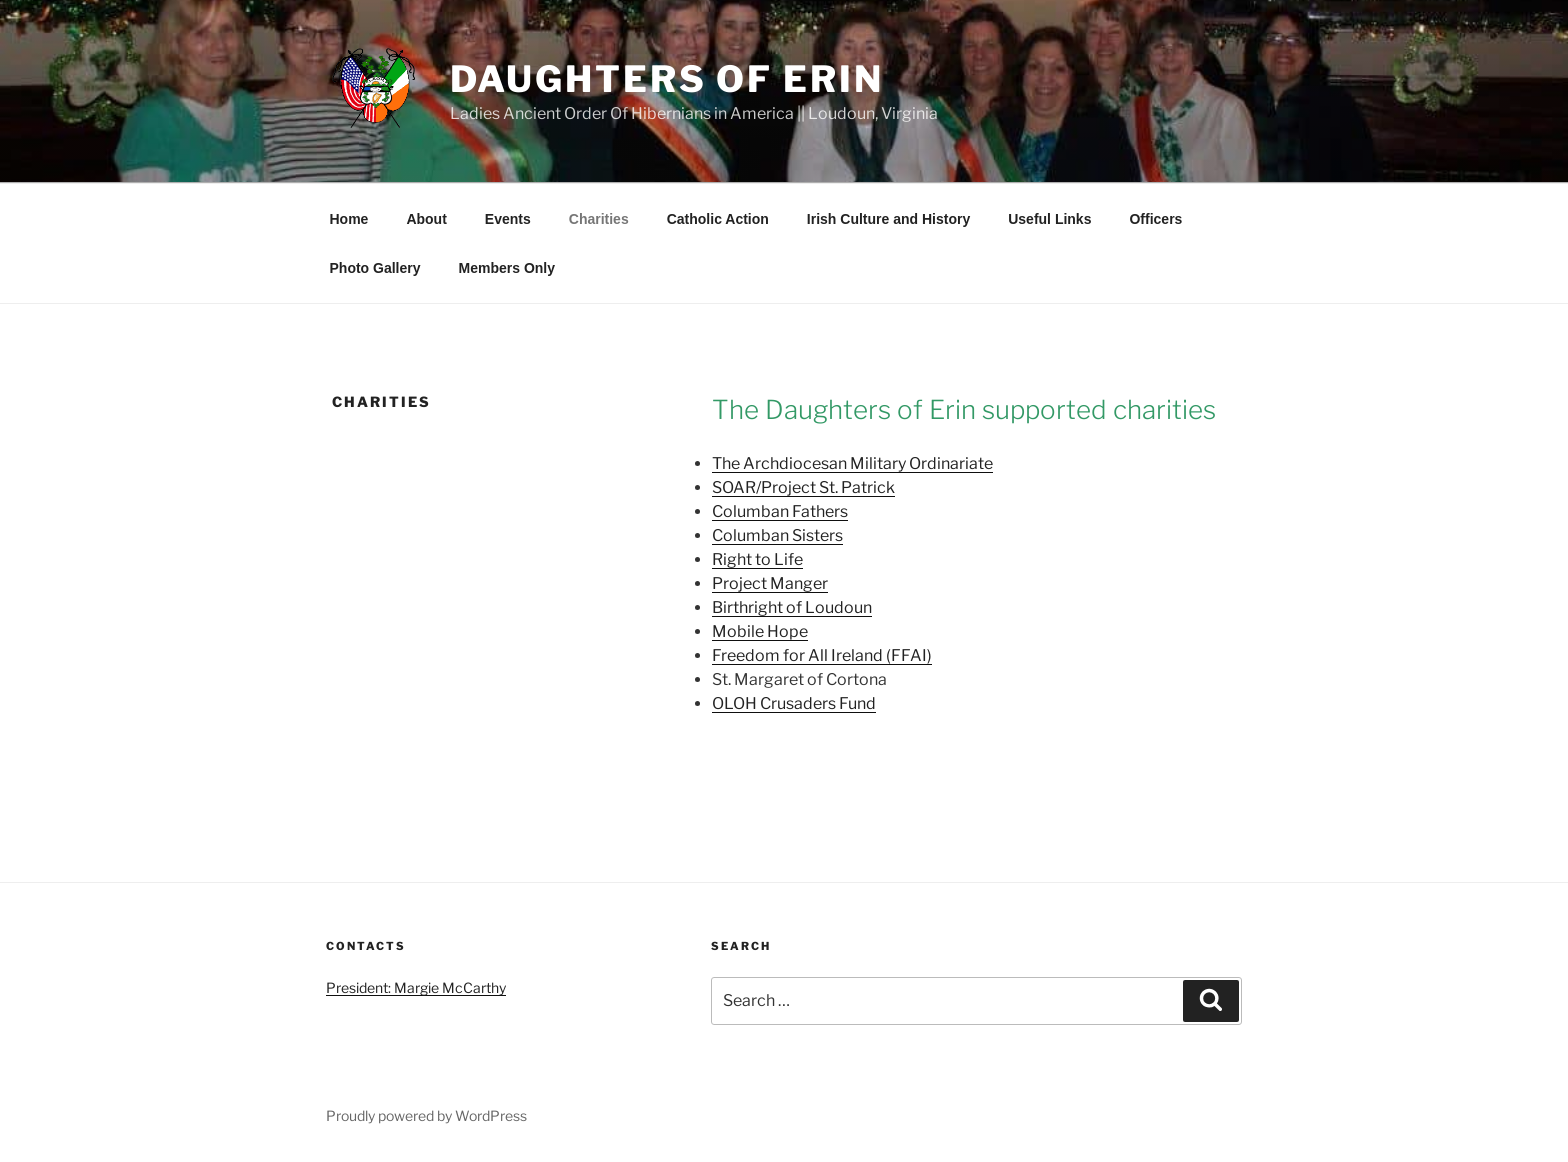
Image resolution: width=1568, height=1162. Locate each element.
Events (508, 219)
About (426, 219)
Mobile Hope (760, 631)
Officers (1155, 219)
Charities (599, 219)
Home (349, 219)
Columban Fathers (780, 511)
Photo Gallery (375, 268)
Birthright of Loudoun (792, 607)
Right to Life (757, 559)
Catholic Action (718, 219)
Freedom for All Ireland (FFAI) (822, 655)
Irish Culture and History (888, 219)
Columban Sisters (777, 535)
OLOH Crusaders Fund (794, 703)
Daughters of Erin (667, 79)
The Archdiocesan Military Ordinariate (852, 463)
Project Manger (770, 583)
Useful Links (1049, 219)
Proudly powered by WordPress (426, 1115)
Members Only (507, 268)
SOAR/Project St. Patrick (803, 487)
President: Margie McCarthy (416, 987)
